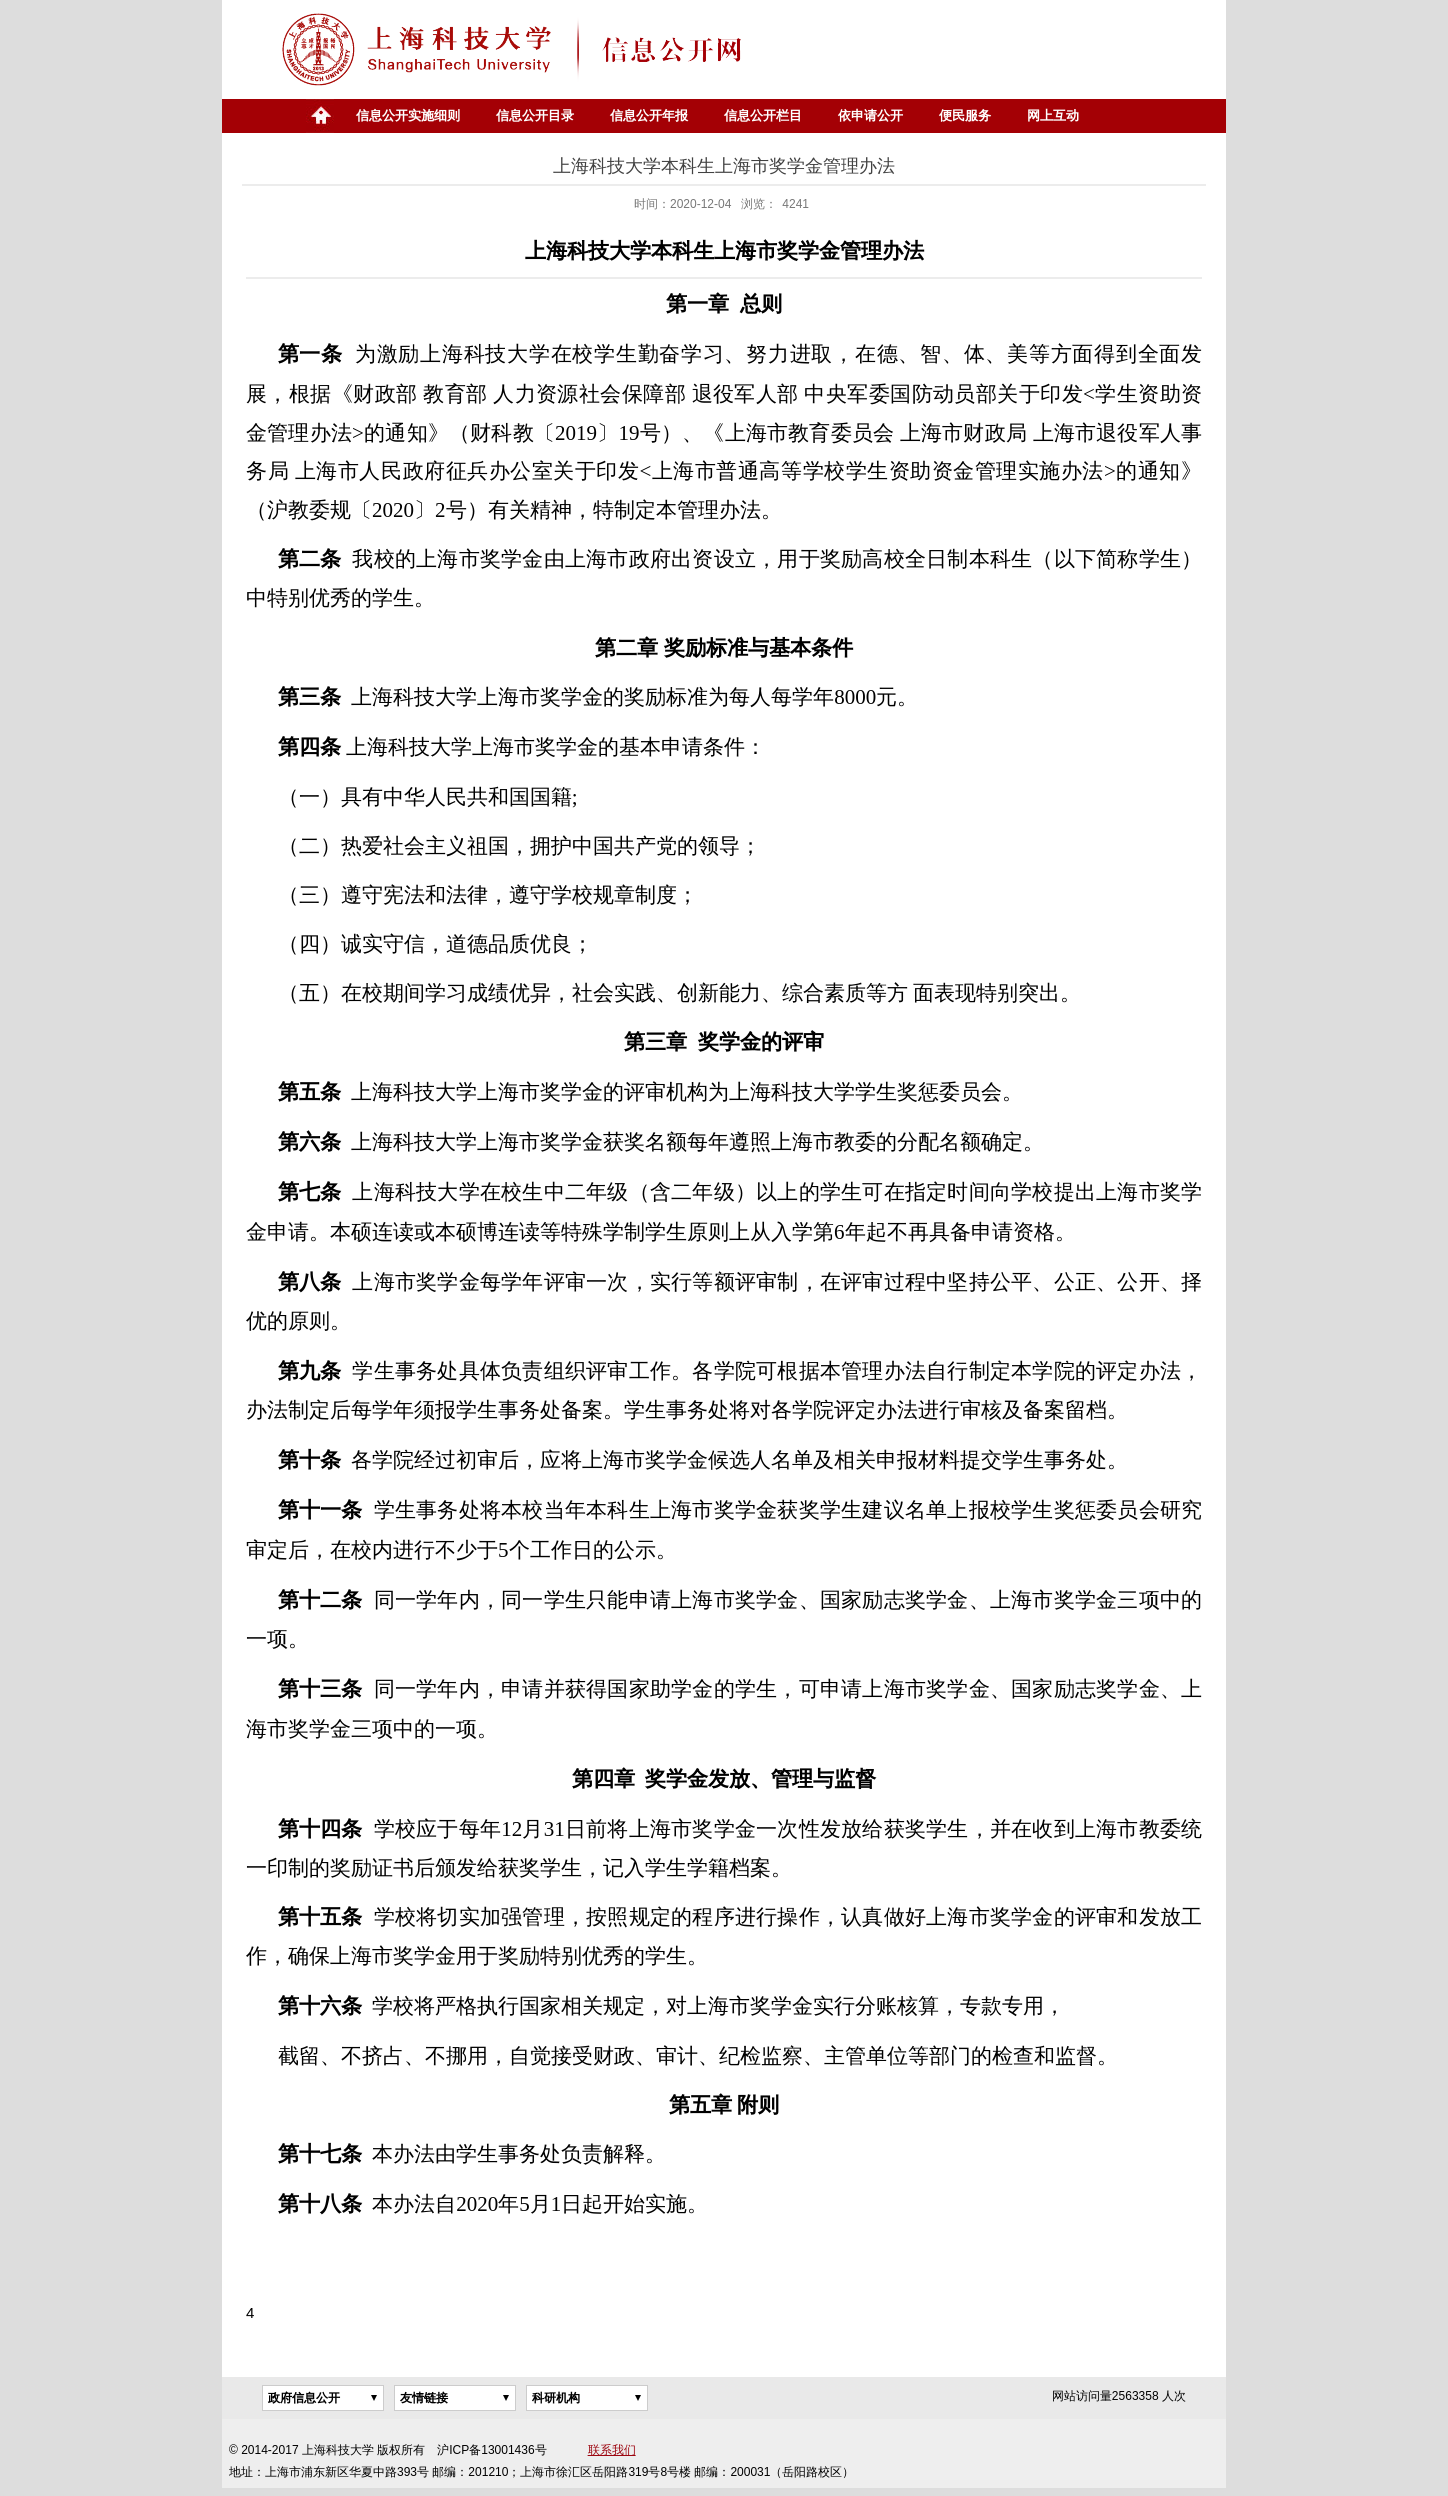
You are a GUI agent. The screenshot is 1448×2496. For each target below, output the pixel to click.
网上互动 (1053, 115)
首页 (320, 116)
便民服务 (965, 115)
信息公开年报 (649, 115)
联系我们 (612, 2450)
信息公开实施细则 (408, 115)
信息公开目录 (535, 115)
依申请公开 (870, 115)
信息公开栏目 (763, 115)
